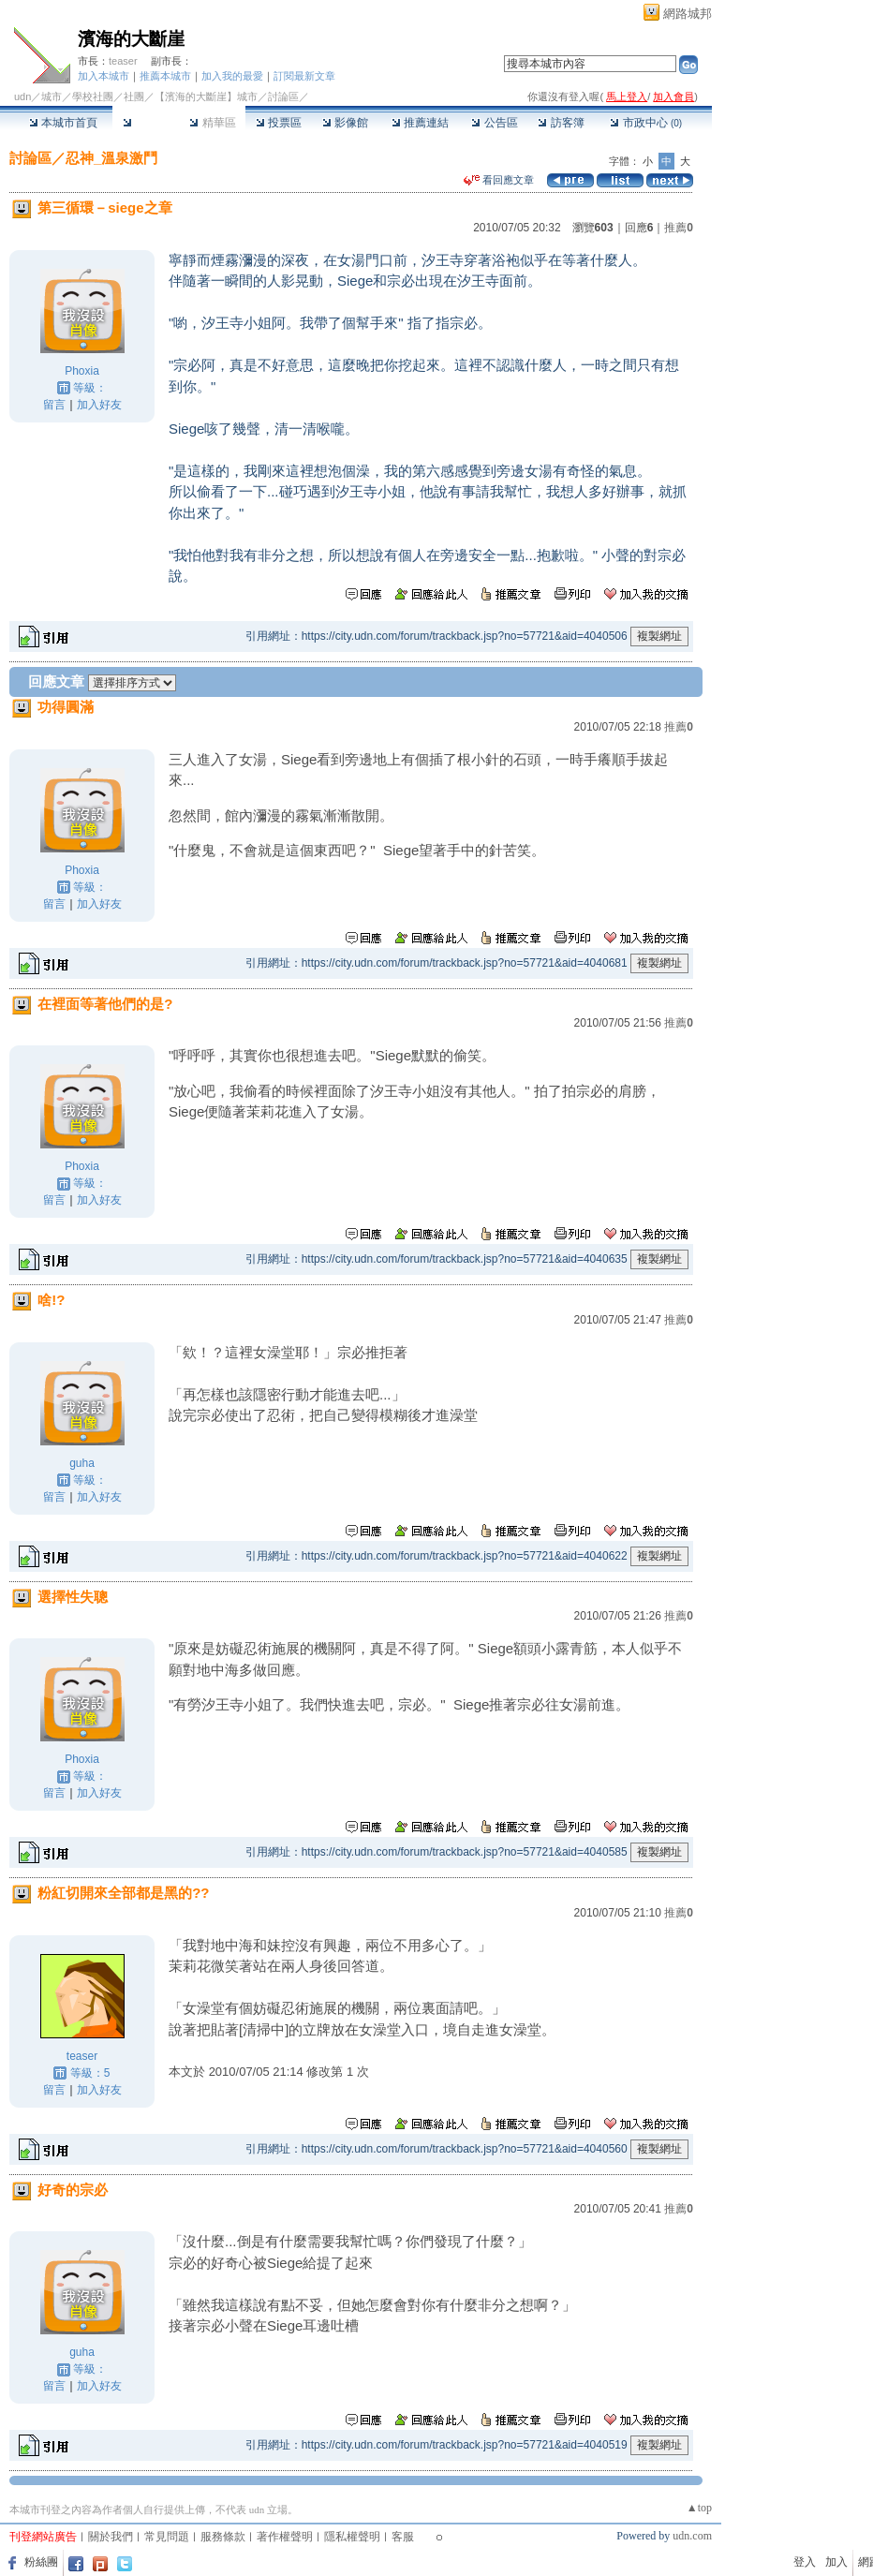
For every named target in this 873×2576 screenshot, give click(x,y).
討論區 (146, 122)
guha (82, 1463)
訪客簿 (561, 122)
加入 (836, 2562)
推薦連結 (420, 122)
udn (22, 96)
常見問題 (166, 2536)
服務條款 (222, 2536)
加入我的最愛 (232, 75)
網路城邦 (687, 14)
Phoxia (82, 371)
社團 (134, 96)
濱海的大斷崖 (131, 39)
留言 (54, 404)
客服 (403, 2536)
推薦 (678, 227)
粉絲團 (41, 2562)
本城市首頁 (63, 122)
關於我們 (110, 2536)
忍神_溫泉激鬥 (111, 158)
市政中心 (646, 122)
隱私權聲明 (352, 2536)
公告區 (494, 122)
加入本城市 (103, 75)
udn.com (692, 2535)
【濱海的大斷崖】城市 (206, 96)
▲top (699, 2507)
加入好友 (99, 404)
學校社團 (92, 96)
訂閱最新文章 (304, 75)
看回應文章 (499, 179)
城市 (51, 96)
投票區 (279, 122)
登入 (804, 2562)
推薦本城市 (165, 75)
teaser (123, 61)
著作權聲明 (285, 2536)
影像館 (345, 122)
